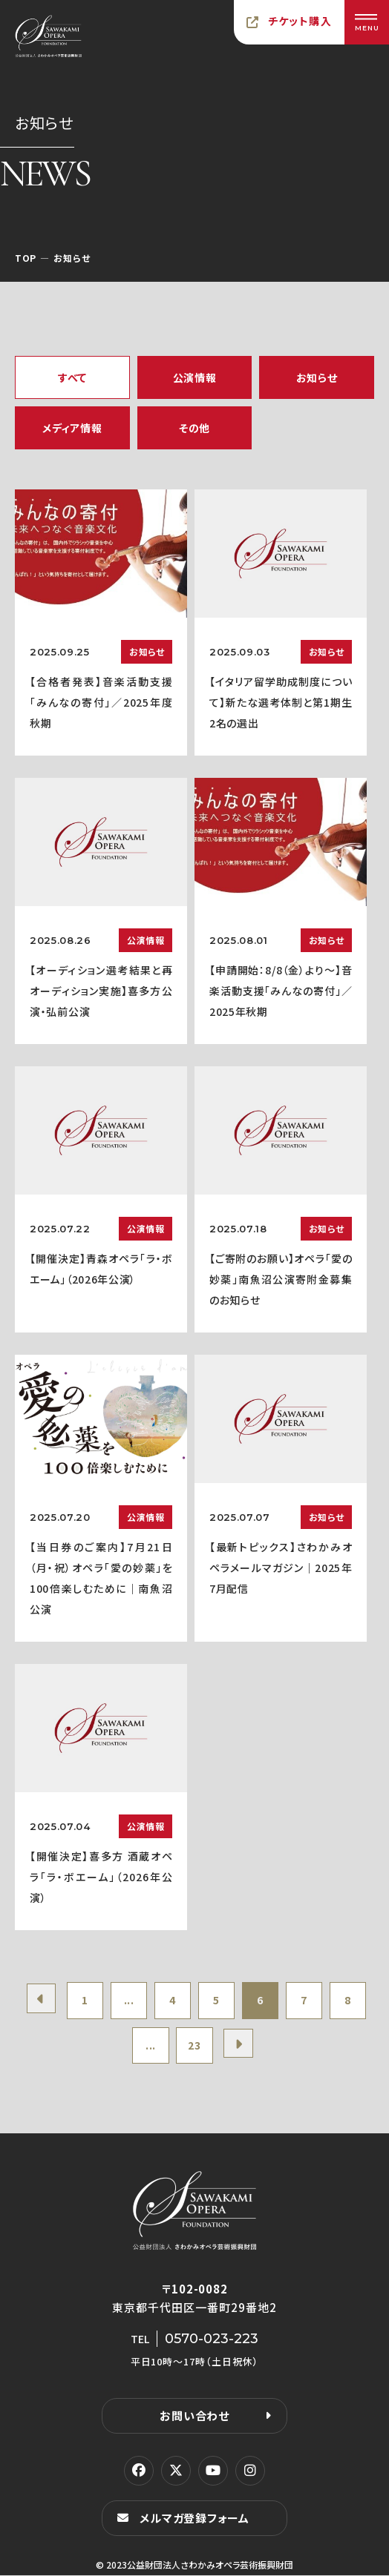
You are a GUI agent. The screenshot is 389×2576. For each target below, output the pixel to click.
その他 (194, 427)
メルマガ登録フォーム (194, 2518)
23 (194, 2045)
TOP (25, 257)
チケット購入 (300, 20)
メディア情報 (72, 427)
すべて (72, 377)
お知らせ (317, 377)
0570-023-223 (211, 2339)
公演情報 (195, 377)
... (127, 2000)
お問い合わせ (194, 2416)
